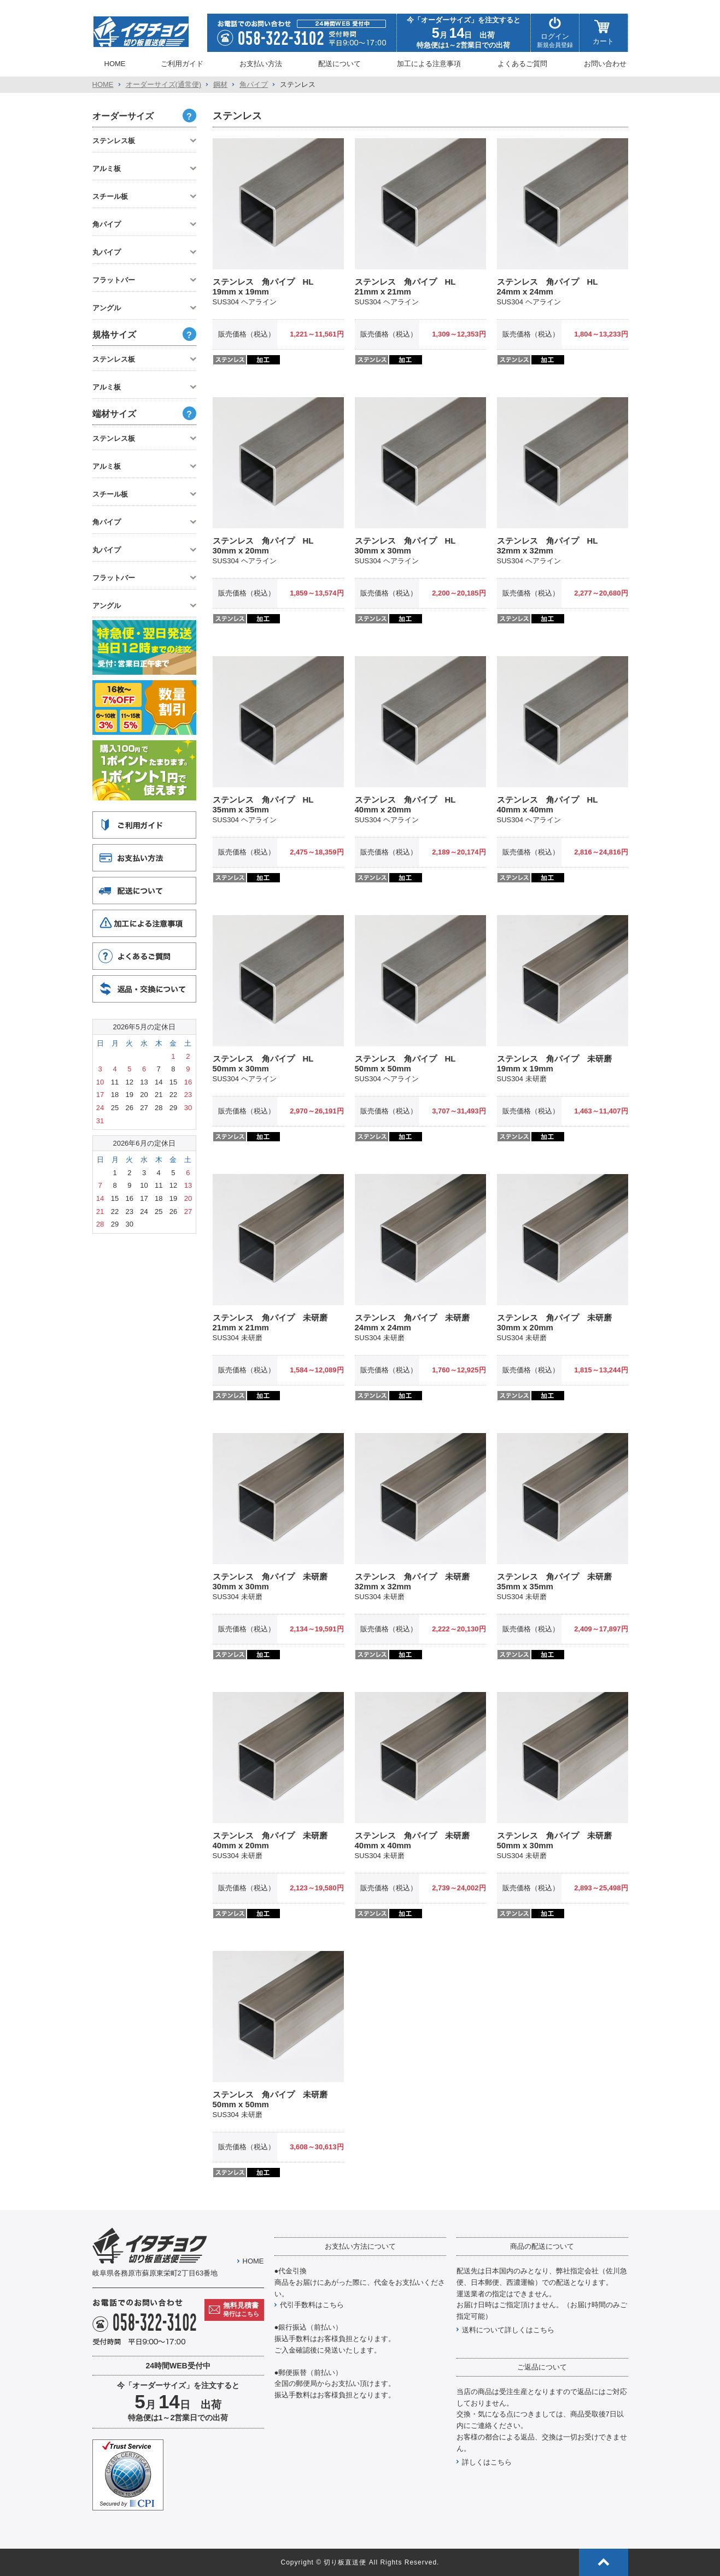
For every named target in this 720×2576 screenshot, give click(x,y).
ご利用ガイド (182, 64)
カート (603, 32)
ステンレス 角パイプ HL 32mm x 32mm (551, 545)
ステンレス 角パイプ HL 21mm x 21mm (409, 286)
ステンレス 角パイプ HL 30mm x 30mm (409, 545)
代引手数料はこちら (312, 2305)
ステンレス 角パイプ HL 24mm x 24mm (551, 286)
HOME (115, 64)
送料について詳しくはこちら (508, 2330)
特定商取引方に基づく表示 (592, 6)
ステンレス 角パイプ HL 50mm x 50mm (409, 1063)
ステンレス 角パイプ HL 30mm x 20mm (267, 545)
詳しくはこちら (487, 2462)
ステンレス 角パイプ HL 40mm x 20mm (409, 804)
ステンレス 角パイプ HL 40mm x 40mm (551, 804)
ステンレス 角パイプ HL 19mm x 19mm (267, 286)
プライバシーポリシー (514, 6)
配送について (339, 64)
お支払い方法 (260, 64)
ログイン (555, 33)
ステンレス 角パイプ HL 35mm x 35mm (267, 804)
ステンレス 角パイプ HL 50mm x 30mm (267, 1063)
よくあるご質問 (522, 64)
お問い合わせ (605, 64)
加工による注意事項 (429, 64)
